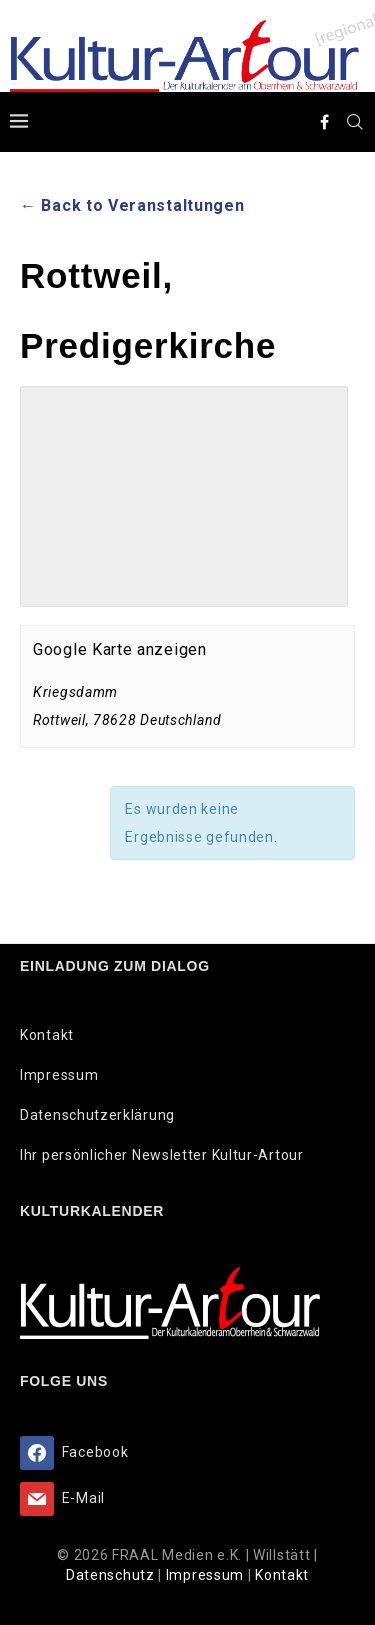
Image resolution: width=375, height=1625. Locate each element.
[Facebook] (325, 122)
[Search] (355, 122)
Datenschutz (112, 1575)
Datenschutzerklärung (97, 1115)
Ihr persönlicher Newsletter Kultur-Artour (162, 1155)
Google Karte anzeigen (120, 649)
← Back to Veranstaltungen (132, 205)
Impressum (59, 1075)
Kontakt (47, 1035)
